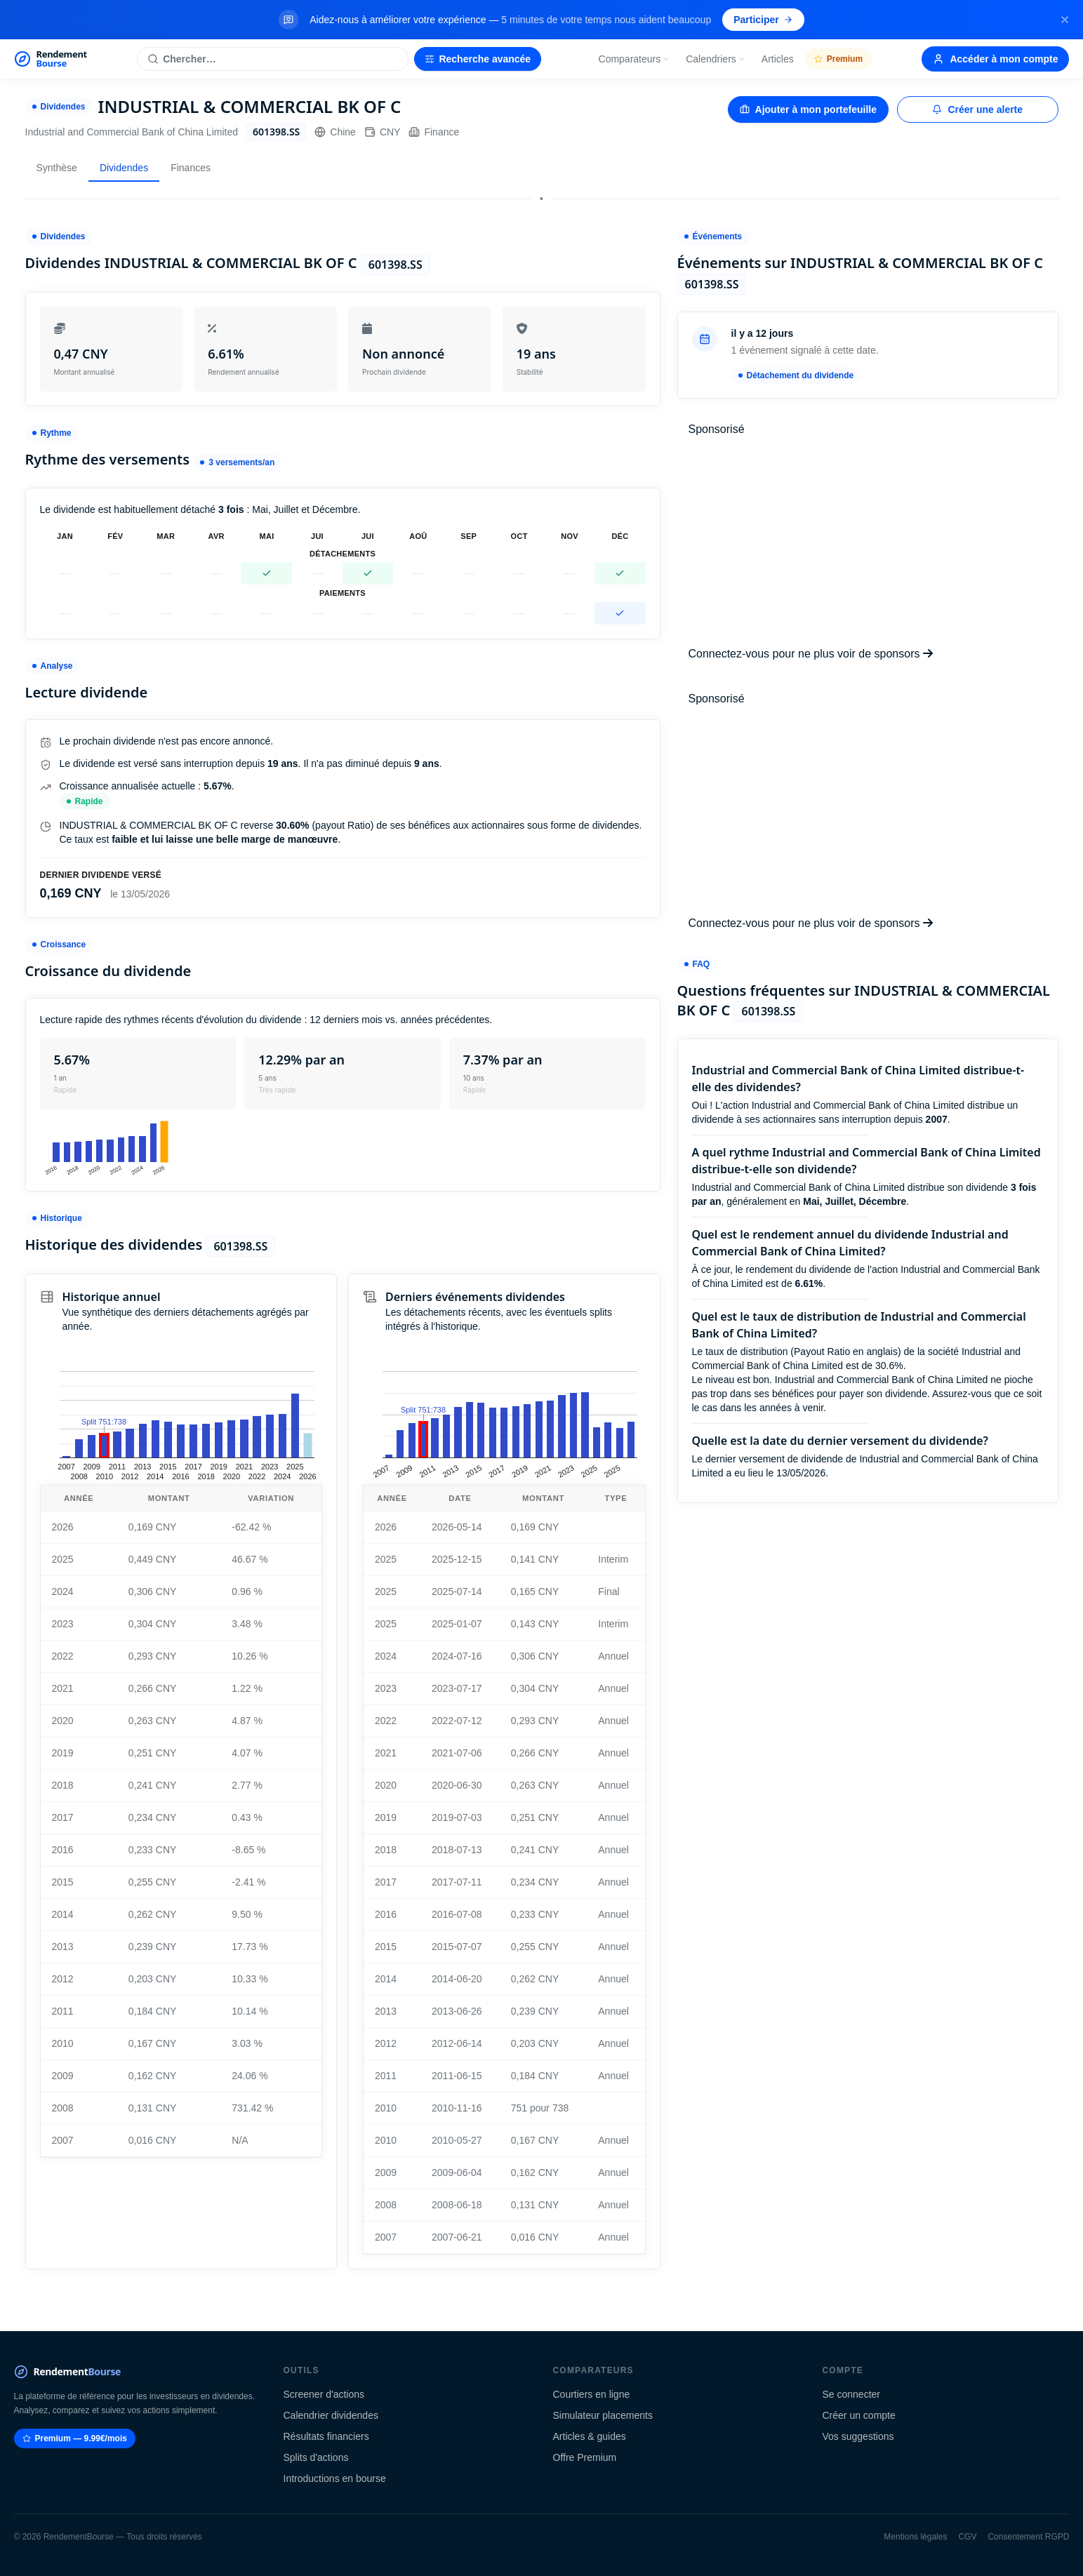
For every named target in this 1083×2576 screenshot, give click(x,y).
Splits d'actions (316, 2457)
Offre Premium (585, 2457)
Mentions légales (915, 2537)
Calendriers (716, 59)
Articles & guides (589, 2436)
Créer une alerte (977, 109)
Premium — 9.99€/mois (74, 2438)
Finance (433, 132)
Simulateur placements (603, 2415)
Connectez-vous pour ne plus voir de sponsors (811, 654)
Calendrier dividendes (331, 2415)
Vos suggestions (858, 2436)
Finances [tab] (191, 167)
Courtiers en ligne (591, 2394)
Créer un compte (859, 2415)
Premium (838, 59)
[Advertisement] (868, 541)
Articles (778, 59)
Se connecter (852, 2394)
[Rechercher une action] (272, 59)
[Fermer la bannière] (1065, 19)
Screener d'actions (324, 2394)
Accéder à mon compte (995, 59)
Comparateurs (635, 59)
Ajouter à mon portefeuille (808, 109)
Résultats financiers (326, 2436)
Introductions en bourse (335, 2478)
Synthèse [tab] (56, 167)
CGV (967, 2537)
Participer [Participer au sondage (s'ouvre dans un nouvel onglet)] (763, 19)
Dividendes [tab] (124, 167)
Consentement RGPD (1028, 2537)
